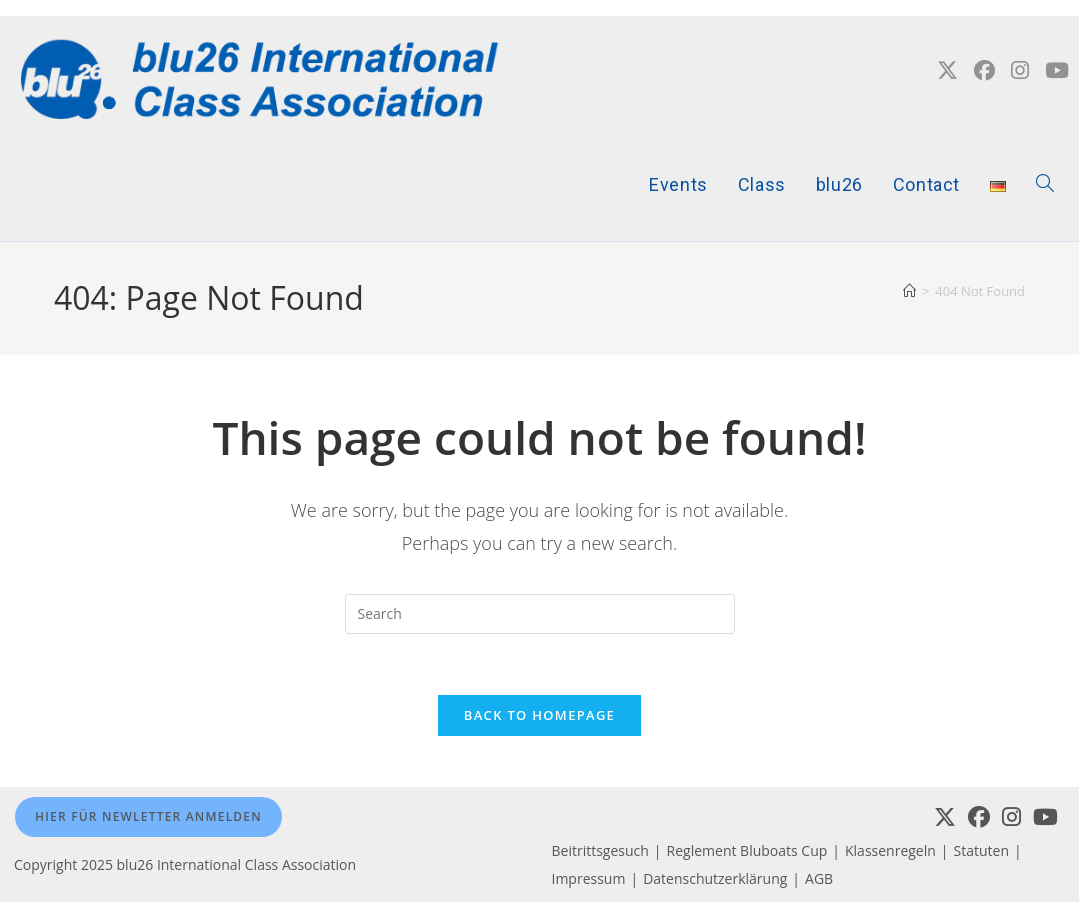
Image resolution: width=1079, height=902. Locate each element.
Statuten (981, 850)
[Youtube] (1045, 817)
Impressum (589, 878)
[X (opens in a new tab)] (947, 70)
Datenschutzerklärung (715, 878)
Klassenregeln (890, 850)
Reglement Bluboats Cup (747, 850)
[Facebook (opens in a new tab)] (984, 70)
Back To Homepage (539, 715)
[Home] (909, 291)
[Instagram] (1011, 817)
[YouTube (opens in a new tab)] (1057, 70)
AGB (819, 878)
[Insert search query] (540, 614)
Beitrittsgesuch (600, 850)
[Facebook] (979, 817)
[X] (945, 817)
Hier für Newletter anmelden (148, 816)
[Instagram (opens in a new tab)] (1020, 70)
